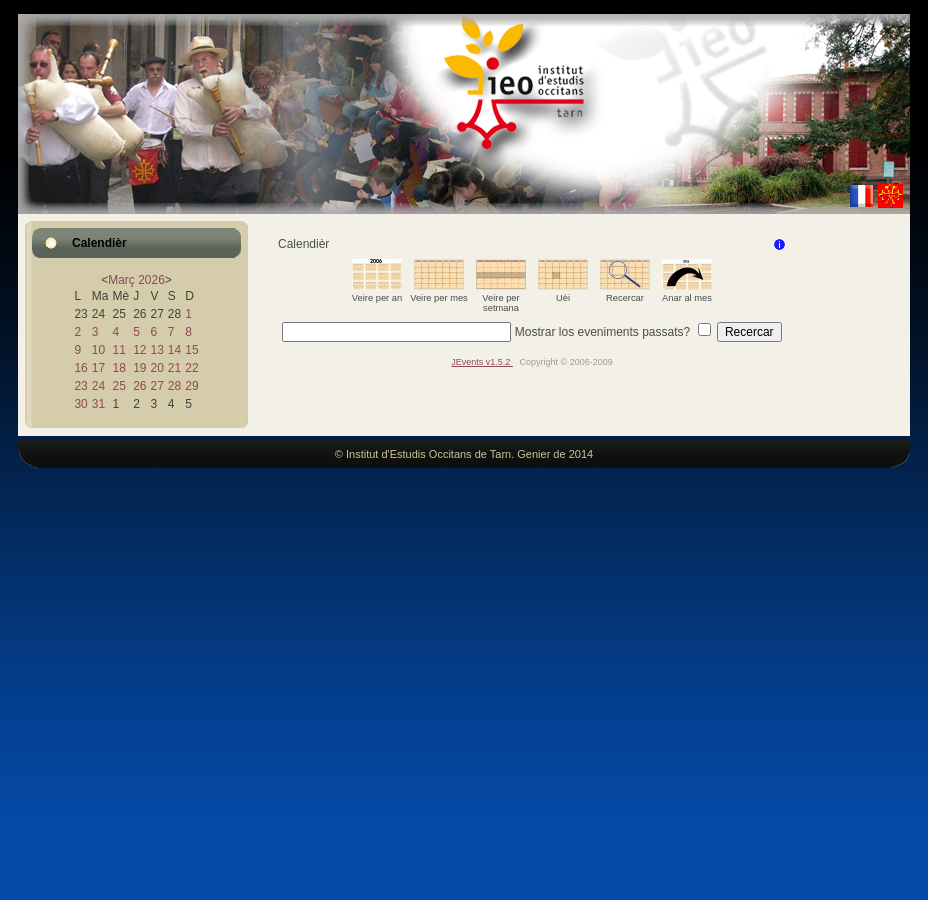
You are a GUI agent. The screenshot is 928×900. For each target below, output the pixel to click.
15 (191, 350)
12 (139, 350)
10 (98, 350)
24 (98, 386)
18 (118, 368)
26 (139, 386)
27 (156, 386)
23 (80, 386)
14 (174, 350)
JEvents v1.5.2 (482, 362)
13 (156, 350)
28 (174, 386)
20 (156, 368)
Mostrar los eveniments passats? (602, 332)
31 (98, 404)
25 (118, 386)
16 (80, 368)
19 (139, 368)
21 (174, 368)
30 (80, 404)
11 (118, 350)
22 (191, 368)
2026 (151, 280)
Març (121, 280)
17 (98, 368)
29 (191, 386)
